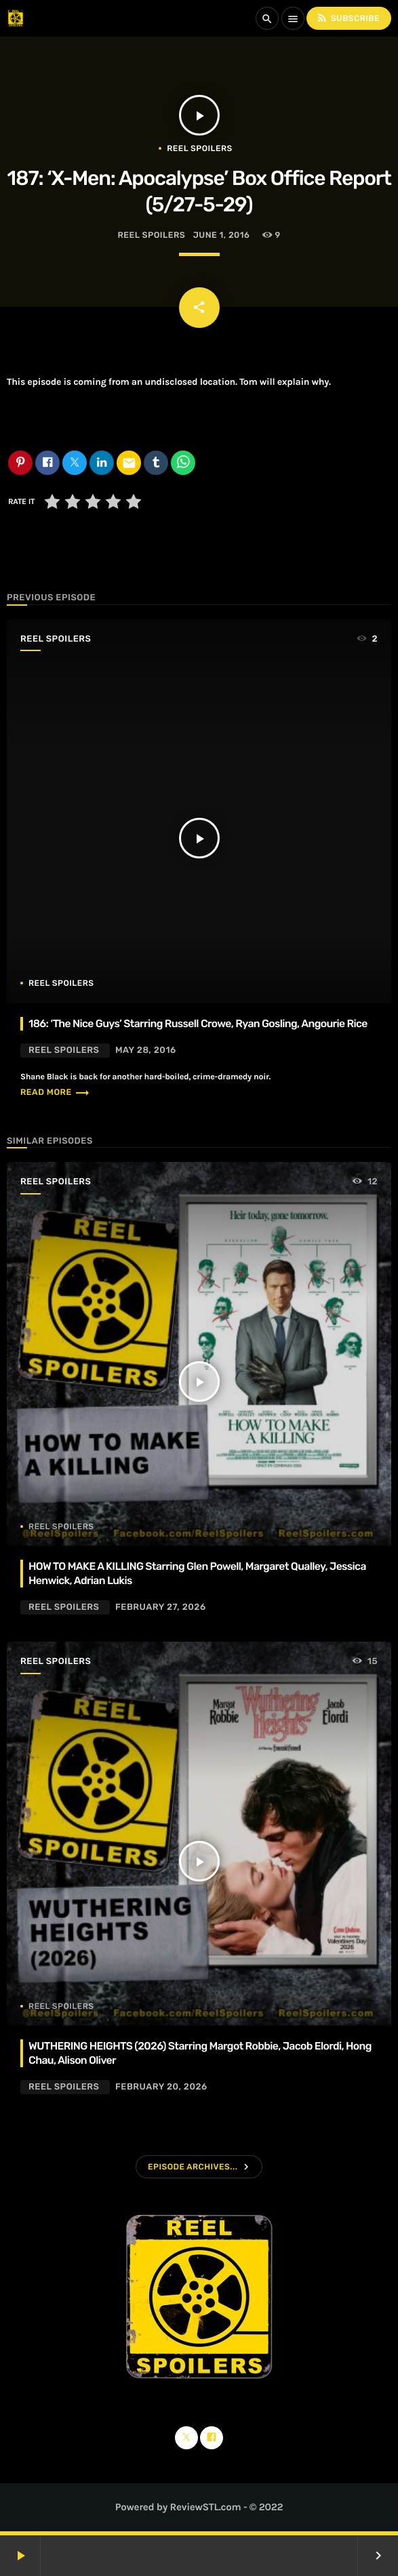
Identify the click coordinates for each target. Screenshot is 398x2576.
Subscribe (348, 18)
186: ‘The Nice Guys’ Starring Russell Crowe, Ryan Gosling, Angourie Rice (197, 1023)
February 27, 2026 (160, 1607)
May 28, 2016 (145, 1050)
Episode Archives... (192, 2167)
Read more (55, 1092)
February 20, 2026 (161, 2087)
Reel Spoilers (199, 148)
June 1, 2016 (221, 235)
